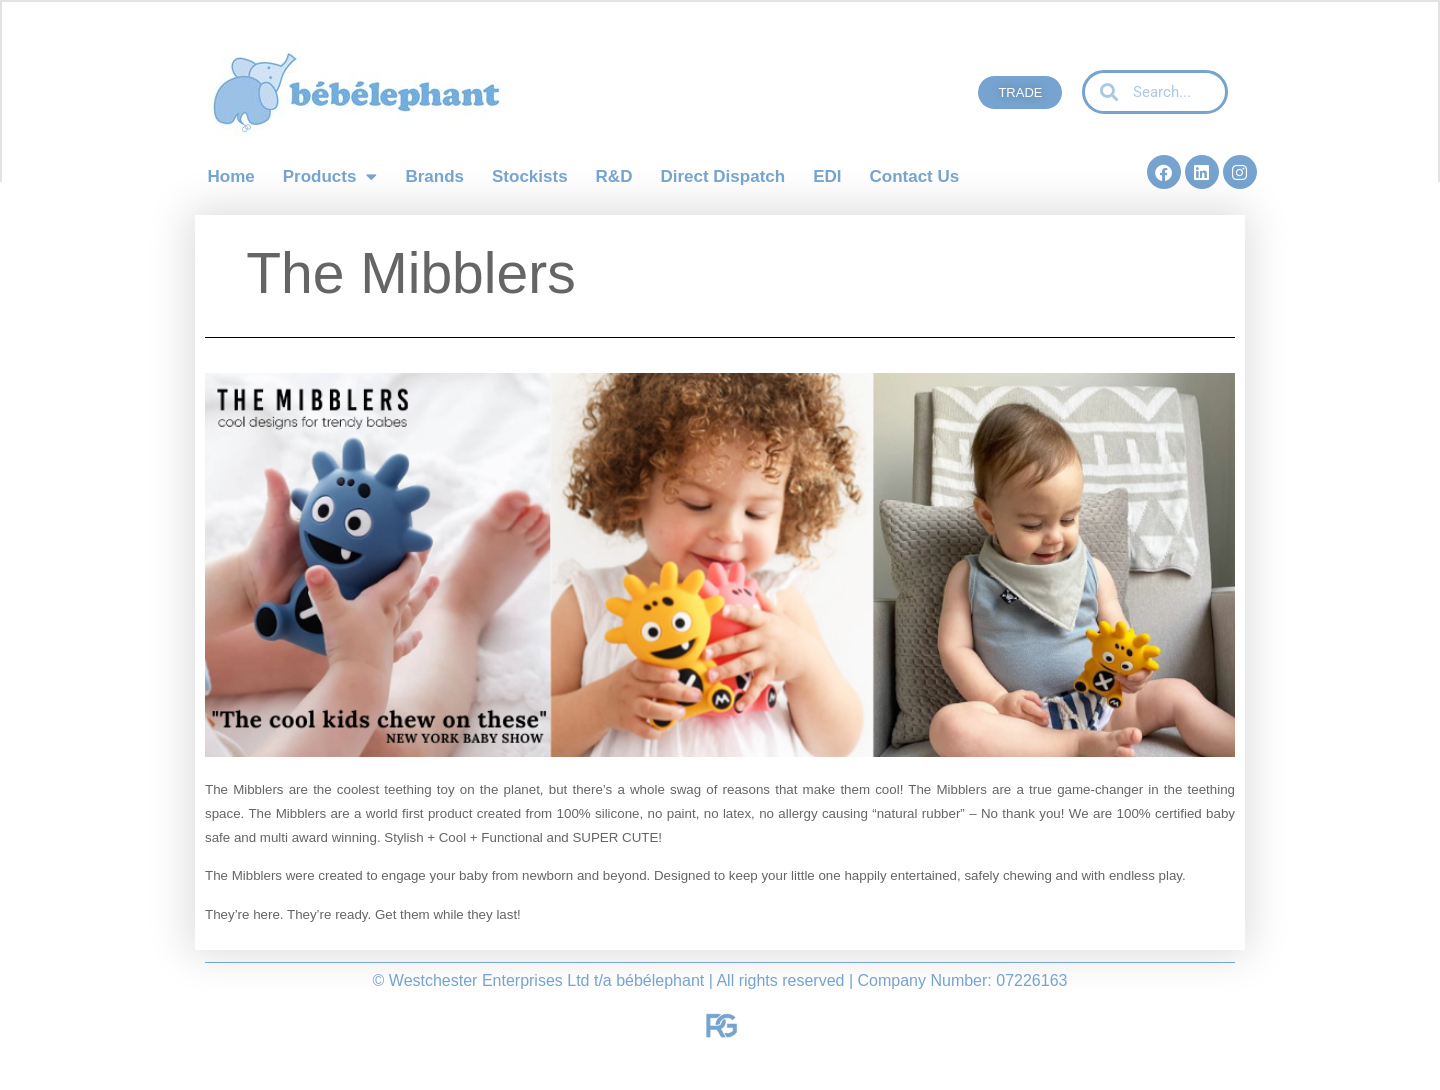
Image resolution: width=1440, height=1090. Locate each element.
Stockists (530, 176)
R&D (614, 176)
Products (330, 176)
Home (231, 176)
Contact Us (914, 176)
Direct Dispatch (722, 176)
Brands (434, 176)
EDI (827, 176)
